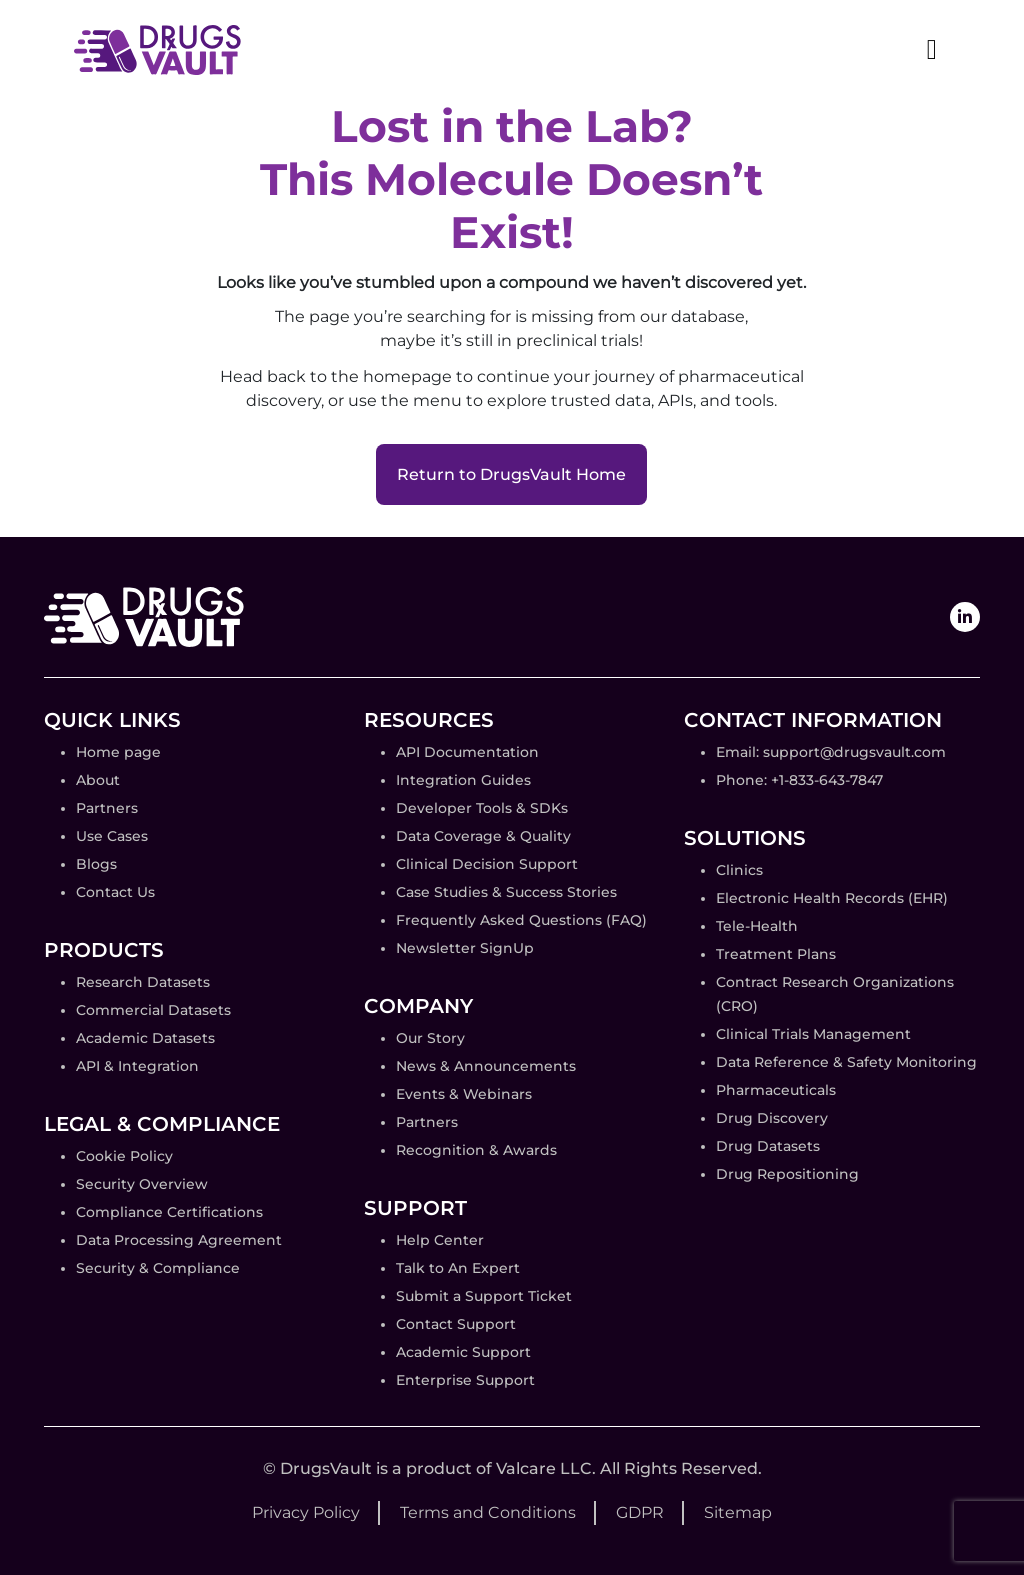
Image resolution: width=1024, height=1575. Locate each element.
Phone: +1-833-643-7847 (799, 780)
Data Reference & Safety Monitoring (846, 1062)
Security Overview (142, 1184)
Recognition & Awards (476, 1150)
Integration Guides (463, 780)
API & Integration (137, 1066)
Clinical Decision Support (487, 864)
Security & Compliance (158, 1268)
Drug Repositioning (787, 1174)
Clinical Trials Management (813, 1034)
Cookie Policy (124, 1156)
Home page (118, 752)
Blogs (96, 864)
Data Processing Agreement (179, 1240)
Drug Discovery (772, 1118)
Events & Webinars (464, 1094)
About (98, 780)
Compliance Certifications (169, 1212)
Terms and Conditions (488, 1512)
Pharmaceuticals (776, 1090)
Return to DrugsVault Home (511, 474)
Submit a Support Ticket (484, 1296)
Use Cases (112, 836)
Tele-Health (757, 926)
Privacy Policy (306, 1512)
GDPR (640, 1512)
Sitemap (738, 1512)
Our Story (430, 1038)
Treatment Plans (776, 954)
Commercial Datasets (153, 1010)
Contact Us (115, 892)
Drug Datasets (768, 1146)
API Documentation (467, 752)
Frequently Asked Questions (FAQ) (521, 920)
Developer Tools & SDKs (482, 808)
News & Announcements (486, 1066)
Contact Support (456, 1324)
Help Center (440, 1240)
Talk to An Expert (458, 1268)
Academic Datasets (145, 1038)
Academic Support (463, 1352)
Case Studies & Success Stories (506, 892)
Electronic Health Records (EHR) (832, 898)
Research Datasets (143, 982)
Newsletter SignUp (465, 948)
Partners (107, 808)
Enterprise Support (465, 1380)
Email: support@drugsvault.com (831, 752)
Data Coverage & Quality (483, 836)
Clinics (739, 870)
